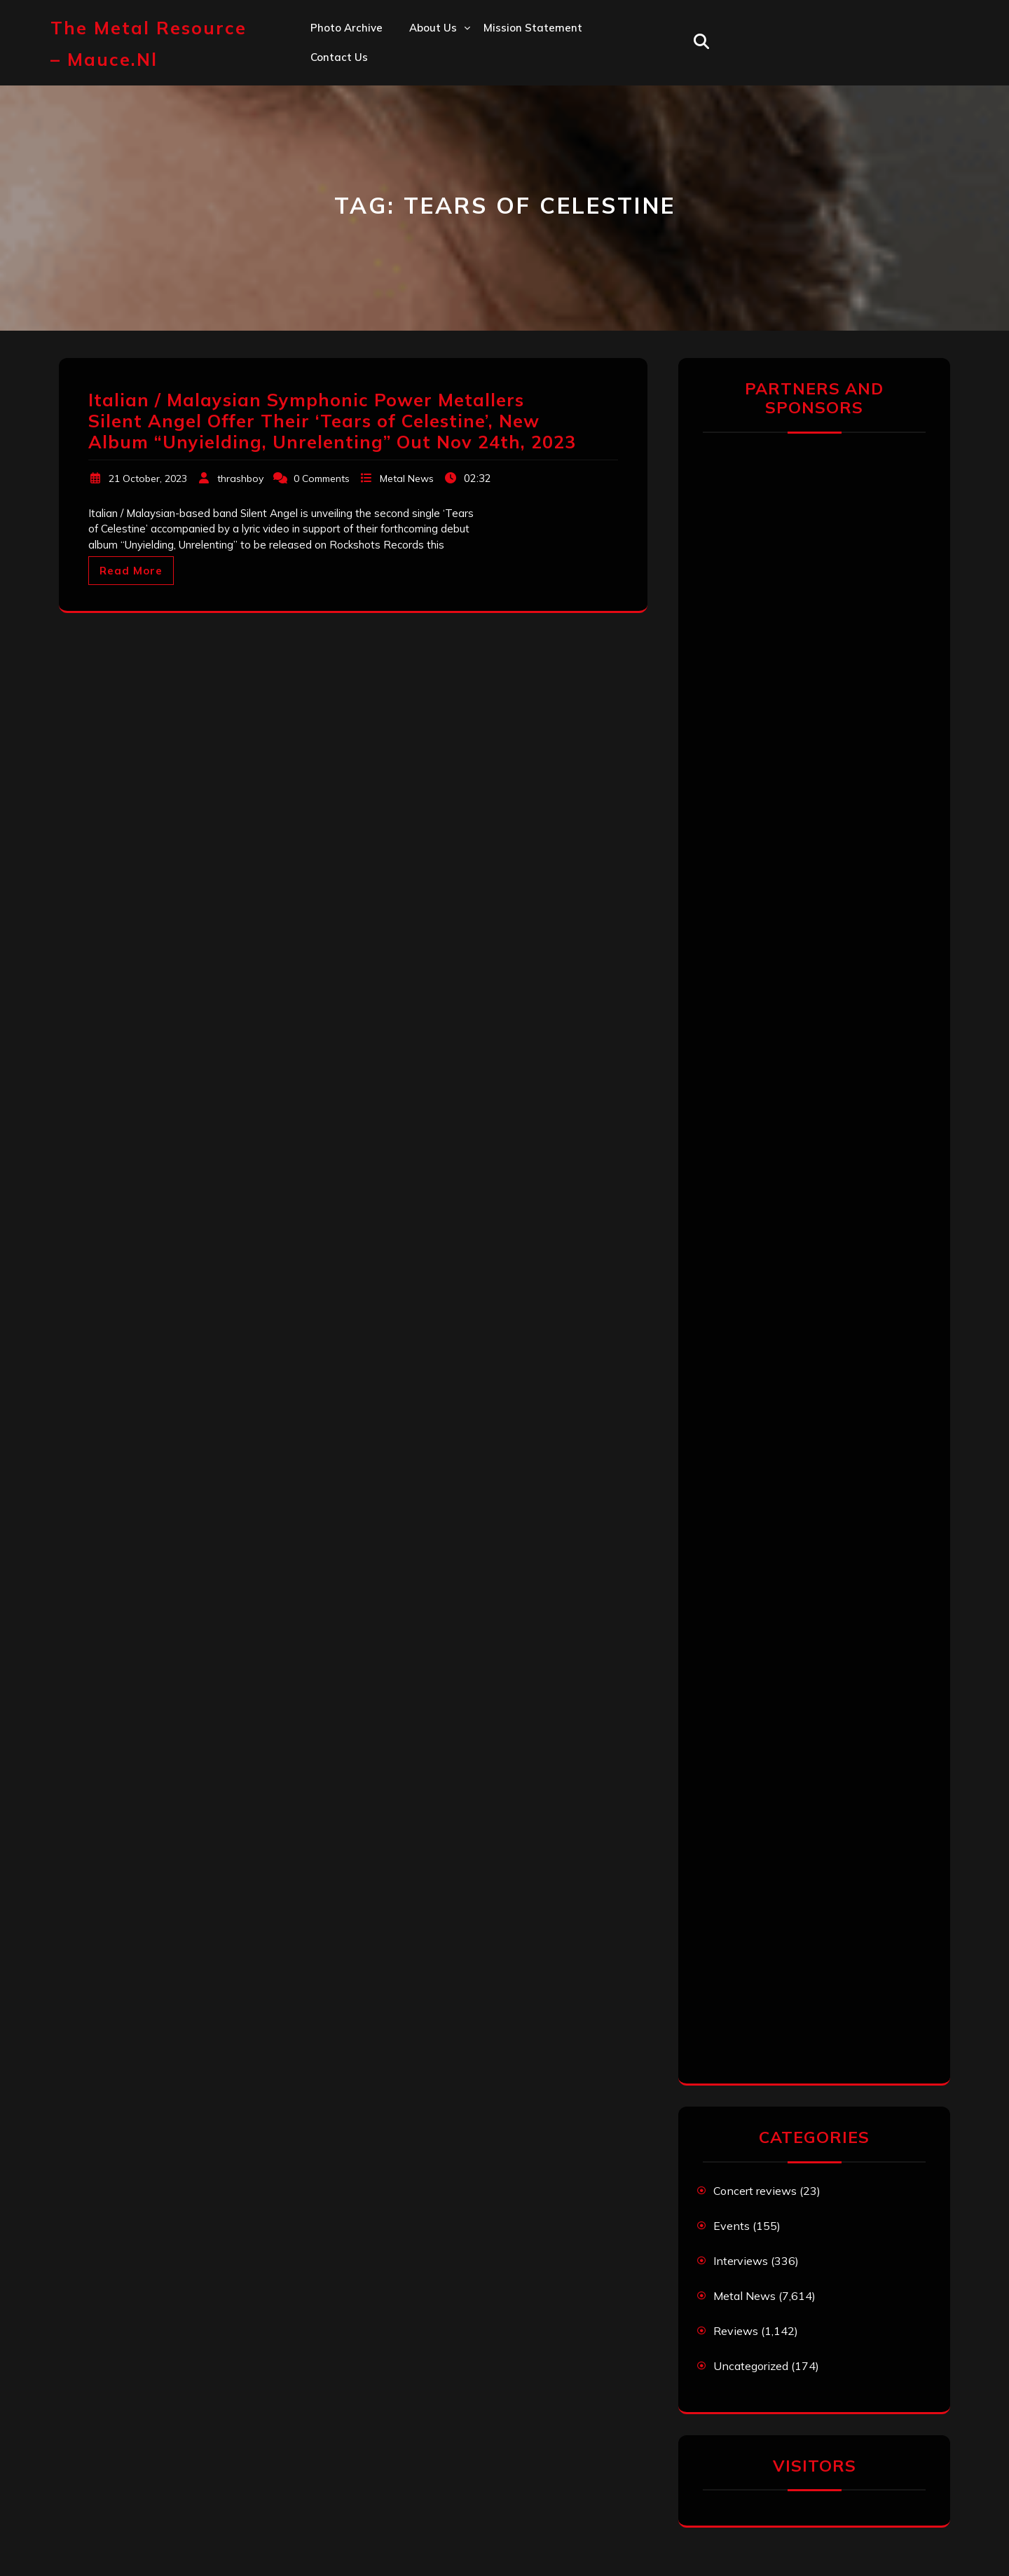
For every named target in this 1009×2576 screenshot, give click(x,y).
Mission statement (532, 27)
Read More (131, 570)
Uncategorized (750, 2366)
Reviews (735, 2331)
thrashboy (240, 478)
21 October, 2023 (148, 478)
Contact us (339, 57)
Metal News (407, 478)
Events (731, 2226)
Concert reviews (755, 2191)
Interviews (740, 2261)
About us (433, 27)
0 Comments (322, 478)
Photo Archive (346, 27)
